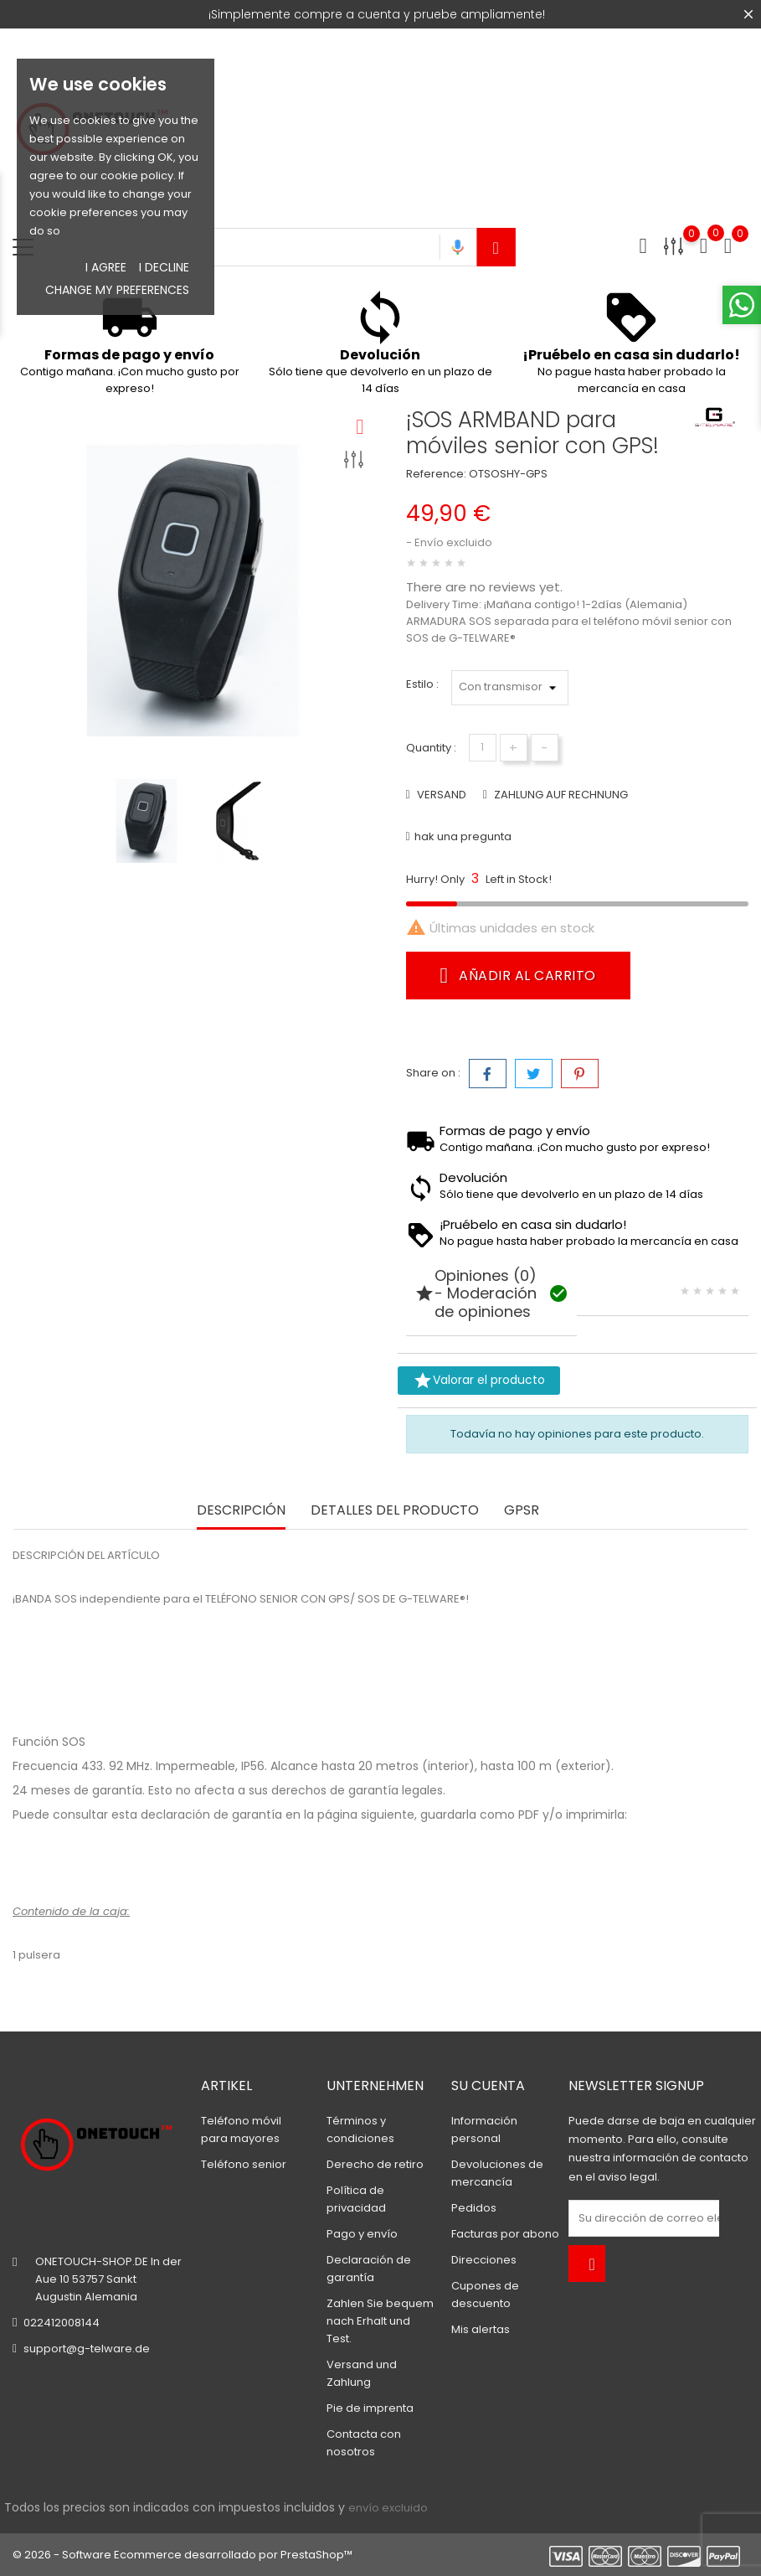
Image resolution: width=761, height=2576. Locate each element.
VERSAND (440, 795)
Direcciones (484, 2260)
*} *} (509, 687)
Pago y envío (362, 2234)
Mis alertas (480, 2329)
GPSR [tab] (521, 1511)
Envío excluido (453, 542)
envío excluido (388, 2508)
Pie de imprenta (370, 2408)
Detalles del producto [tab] (395, 1511)
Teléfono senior (243, 2164)
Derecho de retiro (375, 2164)
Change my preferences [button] (117, 289)
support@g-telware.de (86, 2349)
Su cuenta (488, 2085)
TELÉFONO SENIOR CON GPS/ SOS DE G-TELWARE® (335, 1599)
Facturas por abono (505, 2234)
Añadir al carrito (518, 975)
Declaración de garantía (103, 1863)
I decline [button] (164, 267)
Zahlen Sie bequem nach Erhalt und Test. (380, 2320)
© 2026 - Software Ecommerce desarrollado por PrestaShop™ (182, 2555)
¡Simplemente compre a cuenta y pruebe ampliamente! (376, 14)
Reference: (436, 474)
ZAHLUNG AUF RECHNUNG (559, 795)
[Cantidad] (482, 747)
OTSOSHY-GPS (508, 474)
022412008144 (61, 2323)
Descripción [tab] (241, 1511)
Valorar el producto (479, 1381)
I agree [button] (105, 267)
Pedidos (473, 2208)
